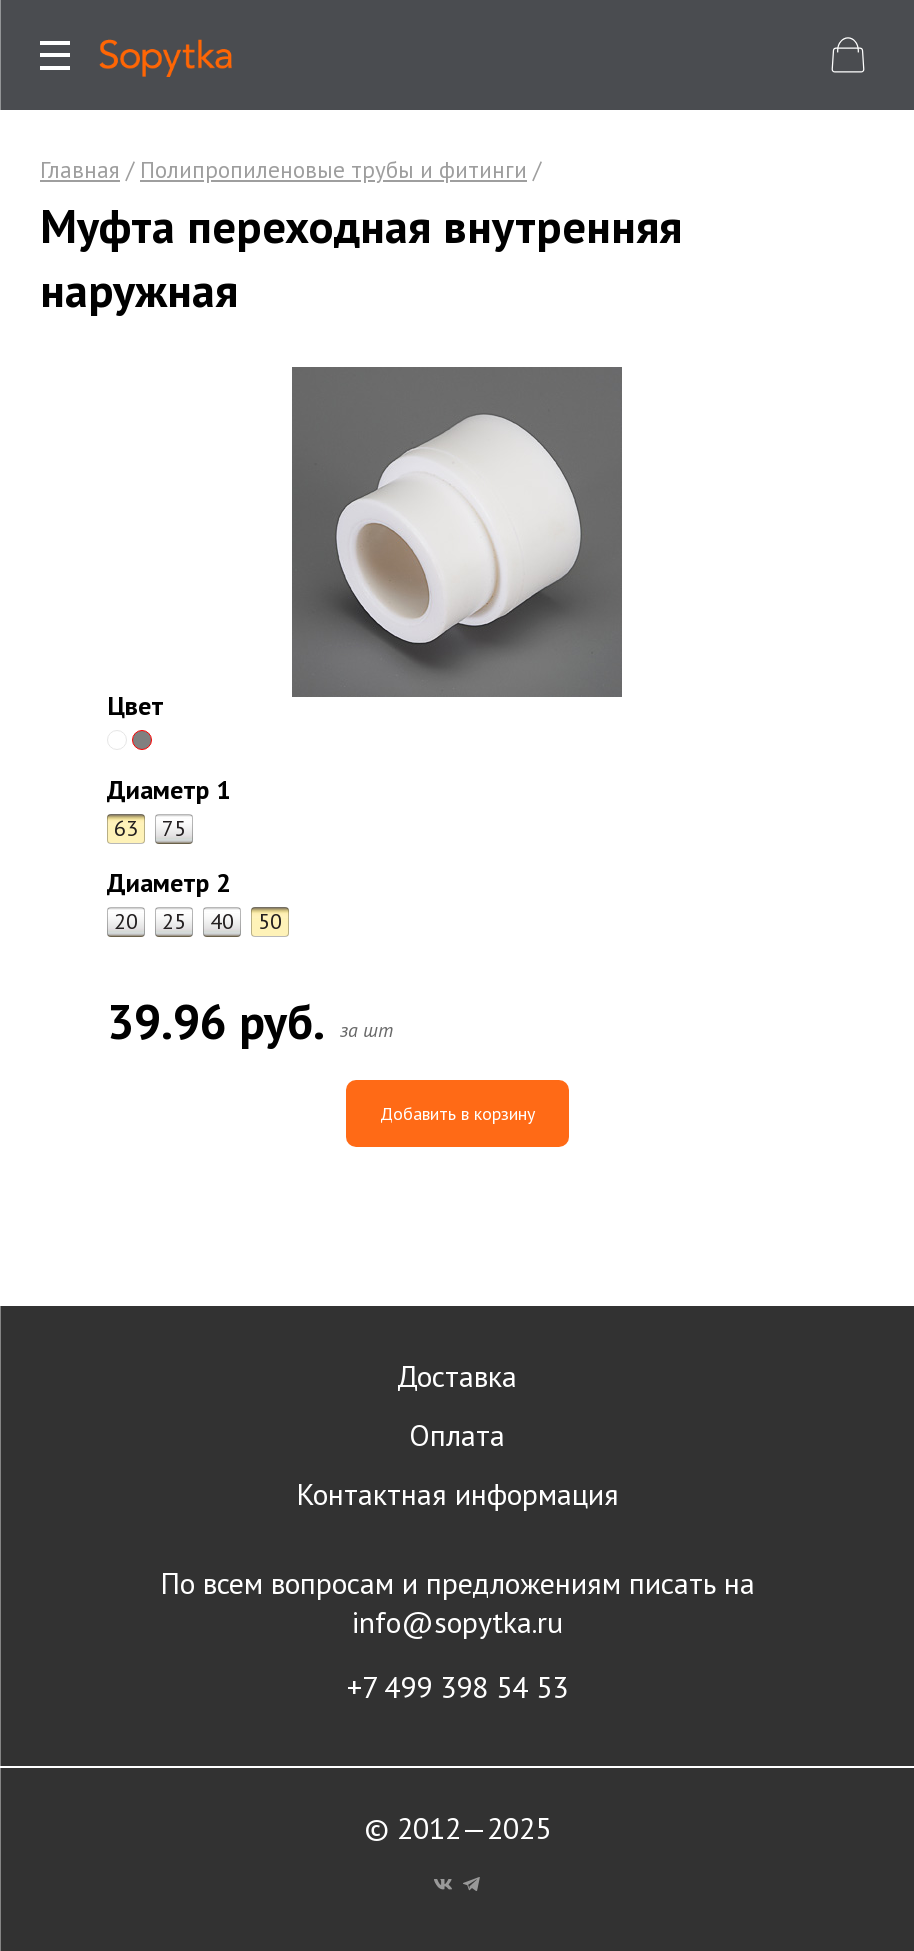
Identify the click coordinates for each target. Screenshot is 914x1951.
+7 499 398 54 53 (457, 1686)
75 (174, 828)
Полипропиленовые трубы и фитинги (333, 169)
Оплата (457, 1434)
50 (270, 921)
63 (126, 828)
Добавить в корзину (457, 1113)
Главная (80, 169)
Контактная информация (457, 1493)
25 (174, 921)
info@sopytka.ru (457, 1621)
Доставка (457, 1375)
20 (126, 921)
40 (222, 921)
